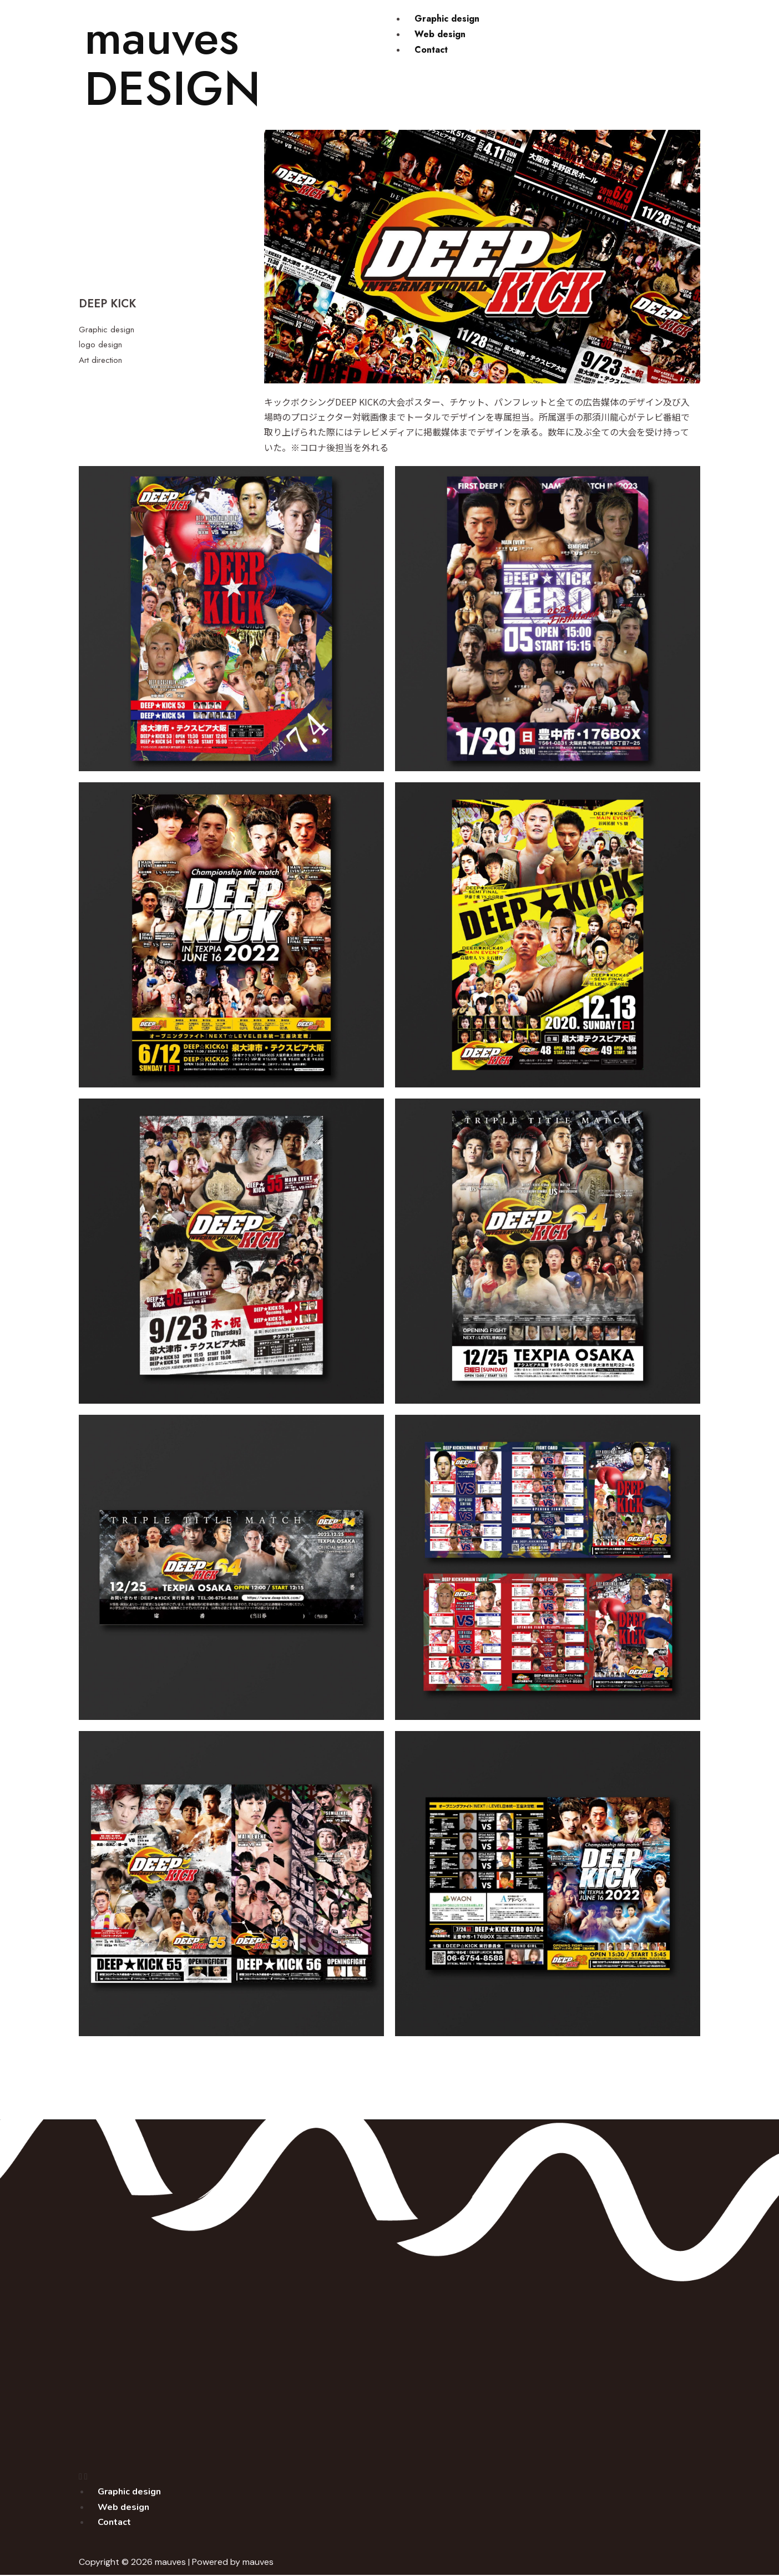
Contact (431, 48)
